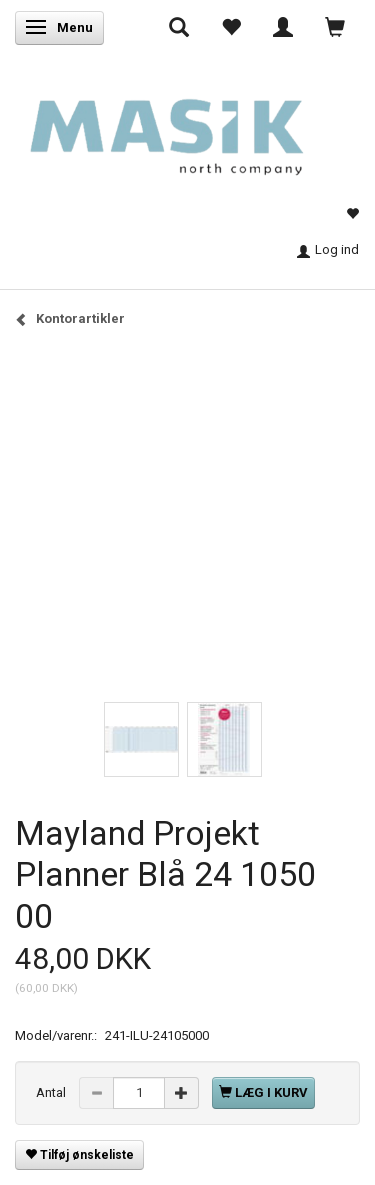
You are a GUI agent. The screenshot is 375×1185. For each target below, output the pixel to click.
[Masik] (187, 127)
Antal (52, 1092)
